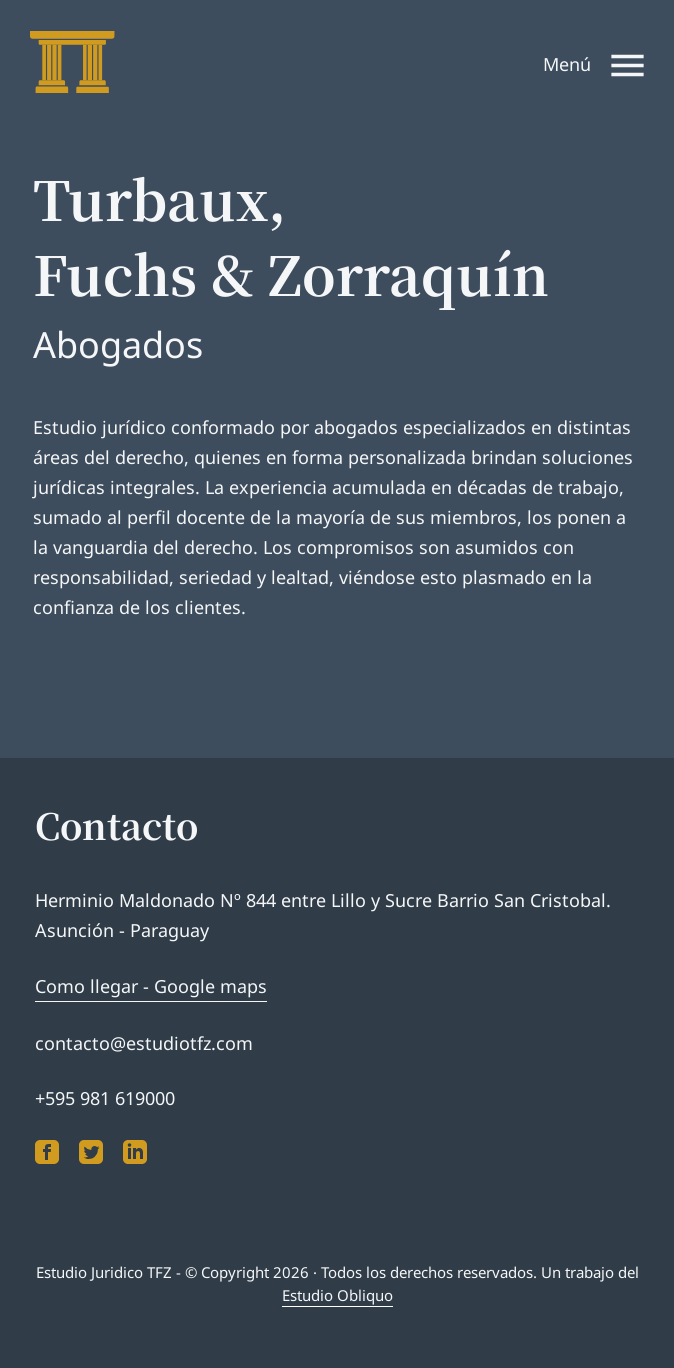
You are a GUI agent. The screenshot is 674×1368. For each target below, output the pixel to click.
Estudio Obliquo (337, 1295)
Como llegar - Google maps (151, 986)
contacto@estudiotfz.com (144, 1043)
